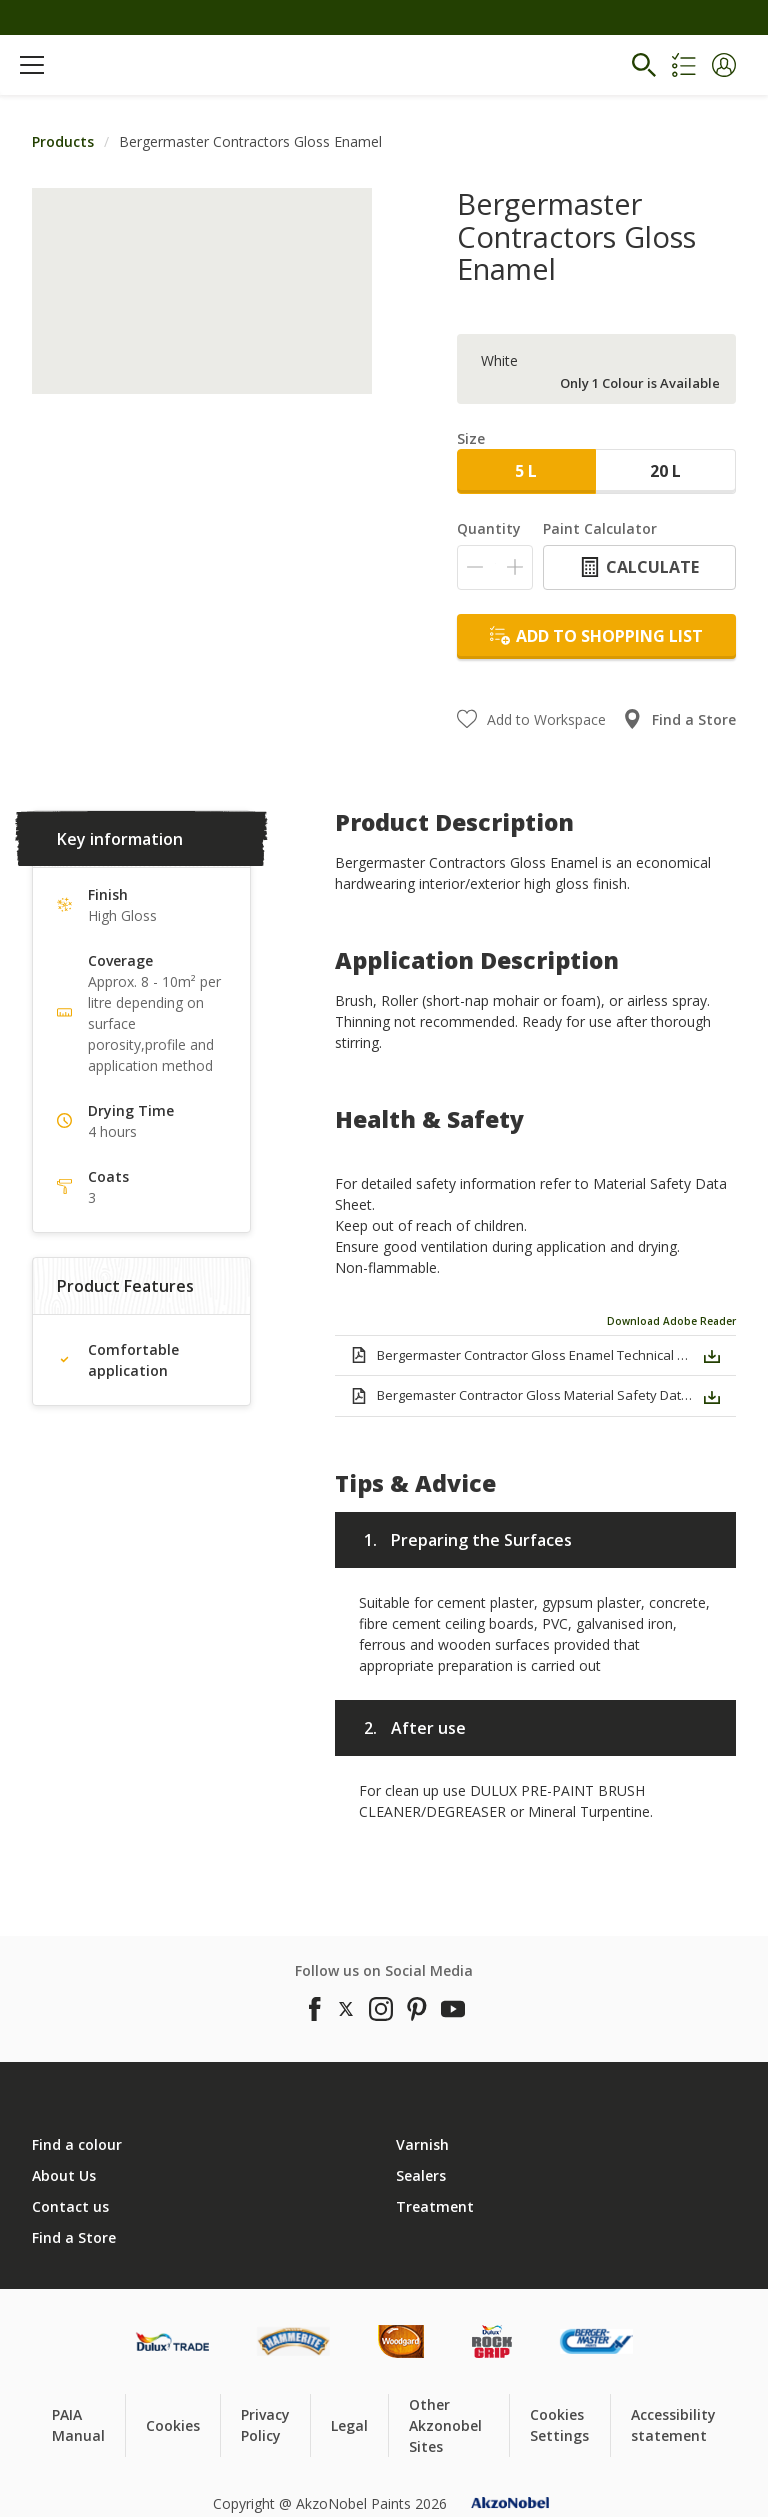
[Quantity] (495, 567)
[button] (724, 65)
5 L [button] (526, 471)
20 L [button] (665, 471)
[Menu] (32, 65)
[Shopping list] (684, 65)
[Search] (644, 65)
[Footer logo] (172, 2341)
